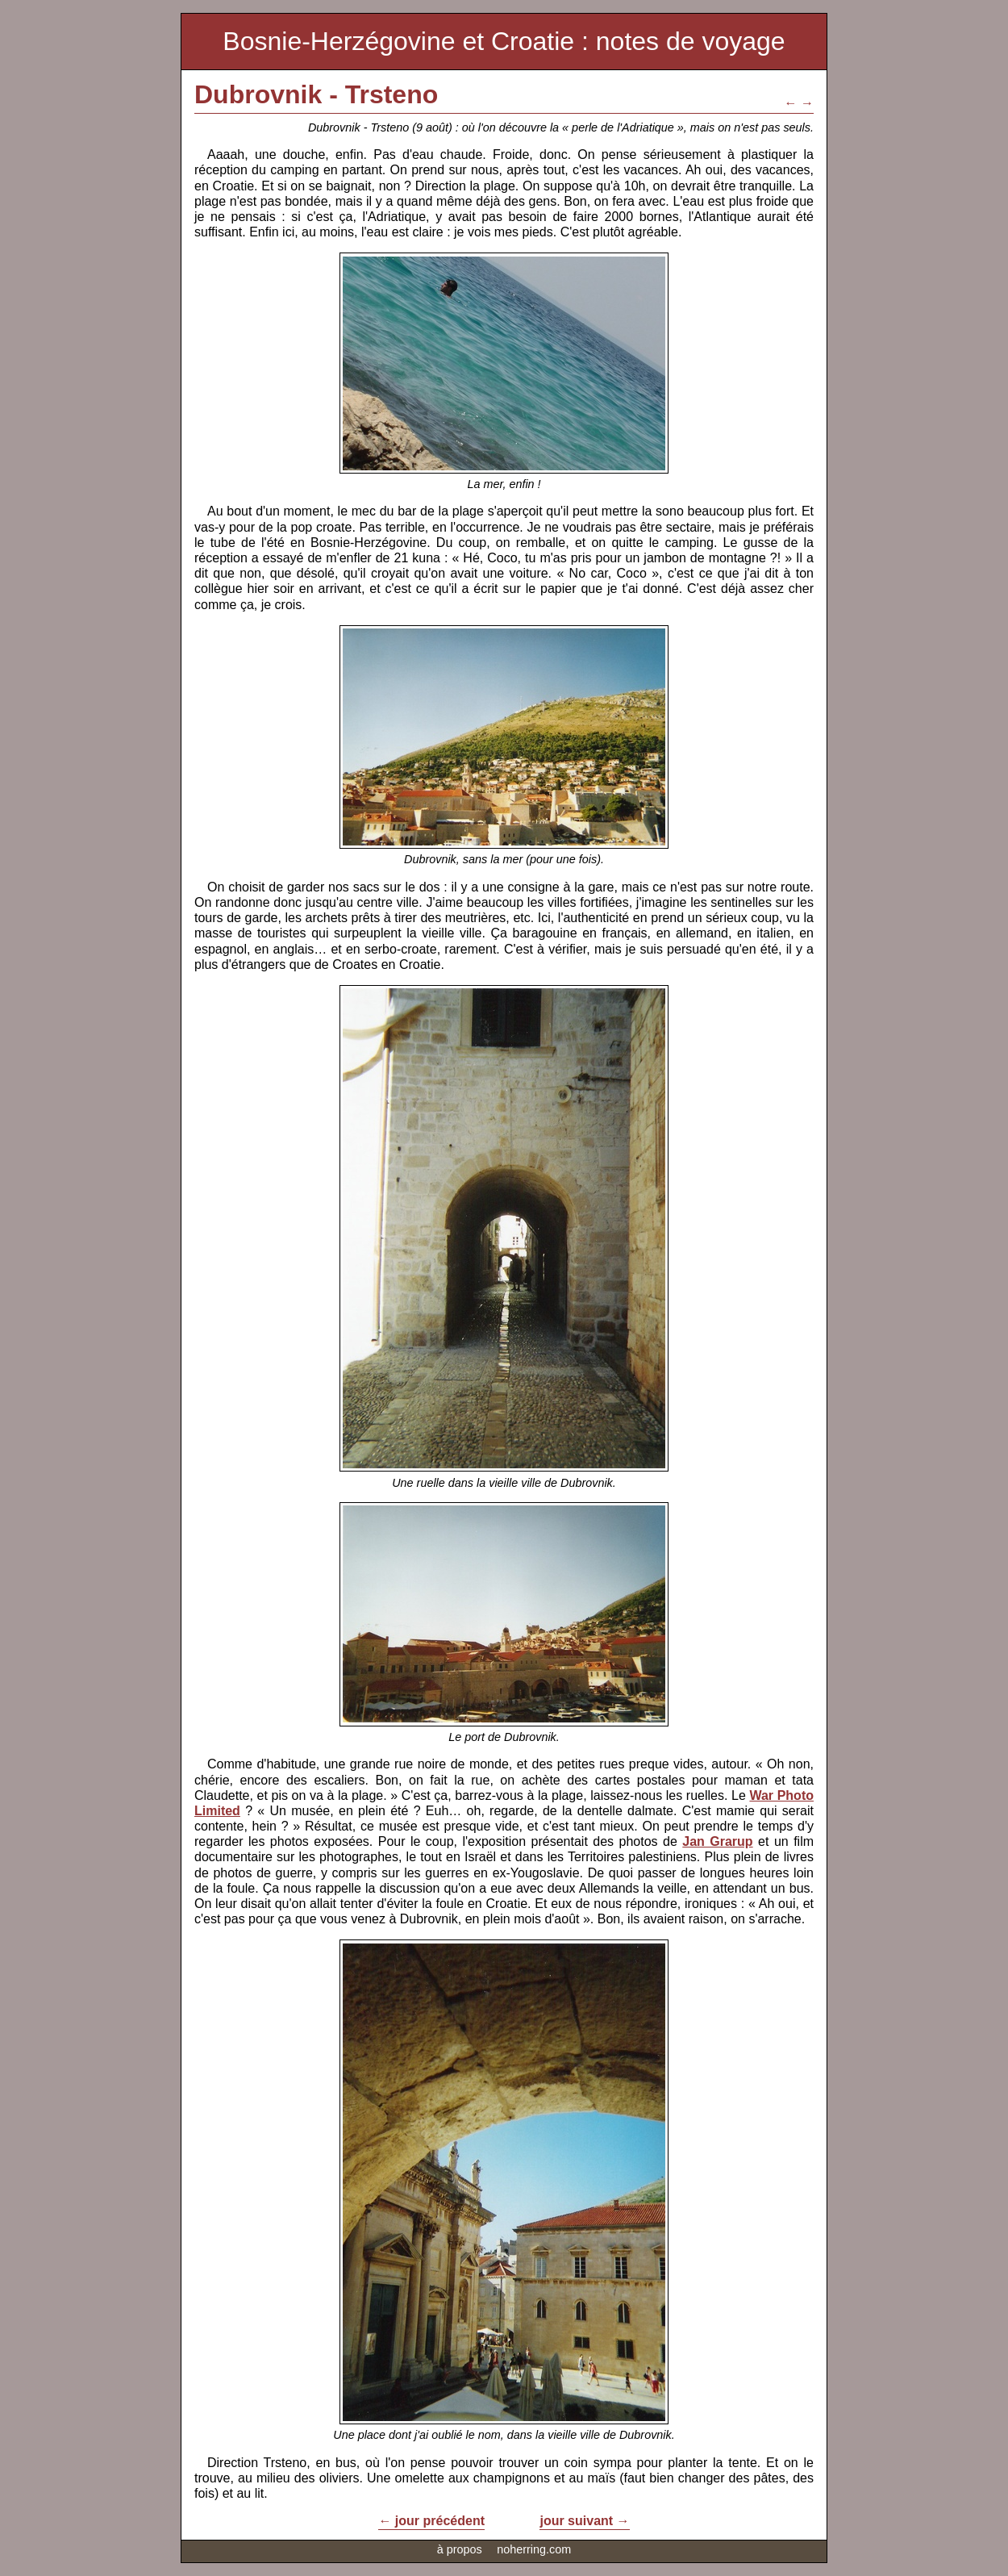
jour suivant (576, 2521)
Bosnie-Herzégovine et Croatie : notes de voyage (504, 41)
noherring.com (534, 2549)
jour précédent (440, 2521)
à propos (459, 2549)
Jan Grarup (717, 1841)
